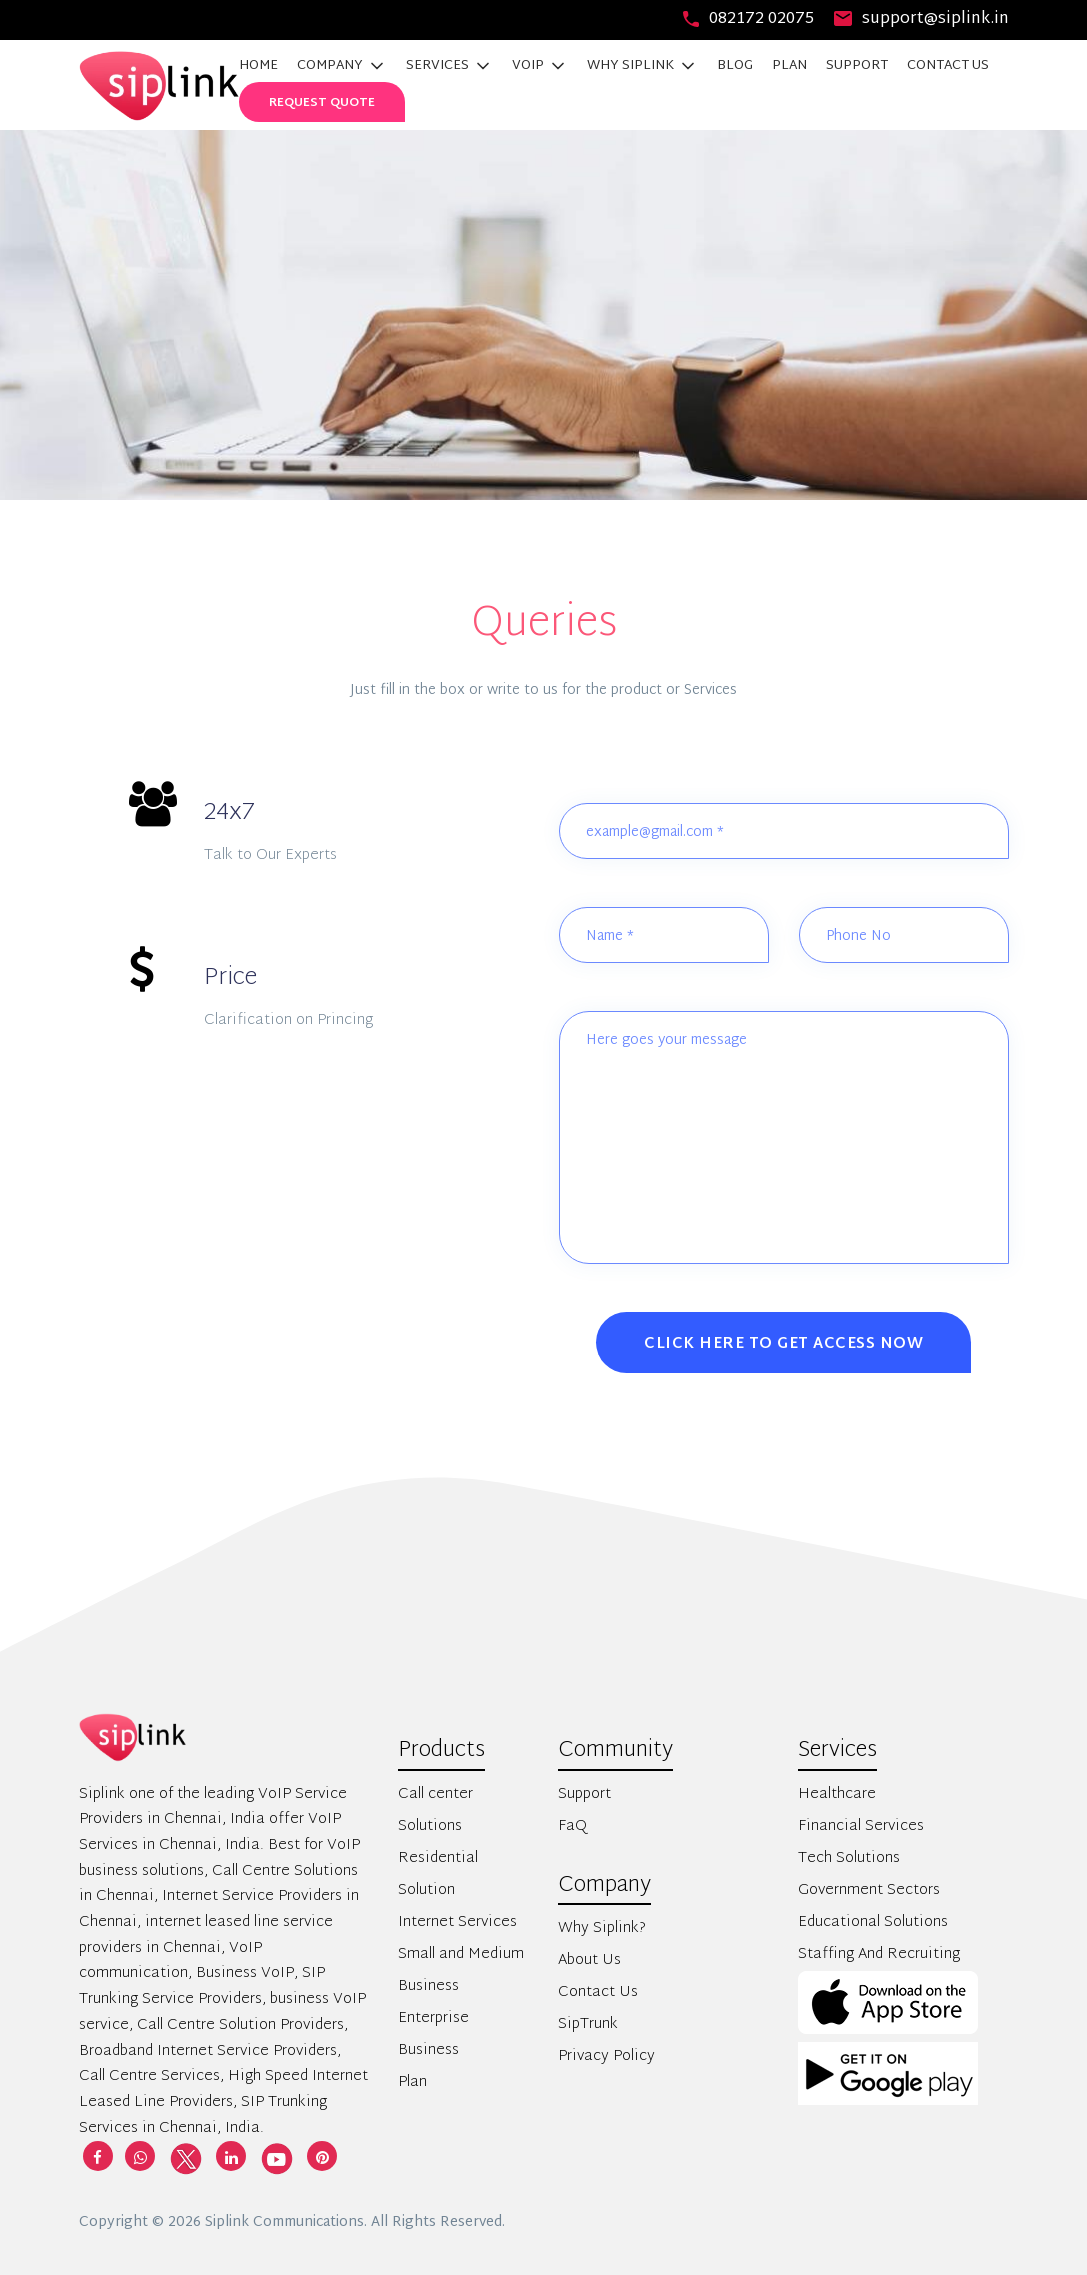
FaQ (572, 1826)
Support (584, 1794)
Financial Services (861, 1826)
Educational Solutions (873, 1922)
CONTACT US (948, 66)
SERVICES (449, 66)
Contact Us (598, 1992)
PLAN (789, 66)
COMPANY (342, 66)
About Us (589, 1960)
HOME (258, 66)
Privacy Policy (606, 2056)
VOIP (540, 66)
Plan (412, 2082)
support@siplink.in (921, 19)
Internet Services (457, 1922)
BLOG (735, 66)
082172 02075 (748, 19)
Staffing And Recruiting (879, 1954)
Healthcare (837, 1794)
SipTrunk (588, 2024)
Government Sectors (869, 1890)
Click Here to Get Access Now (783, 1344)
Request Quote (322, 103)
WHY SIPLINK (642, 66)
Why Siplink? (602, 1928)
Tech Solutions (849, 1858)
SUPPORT (857, 66)
